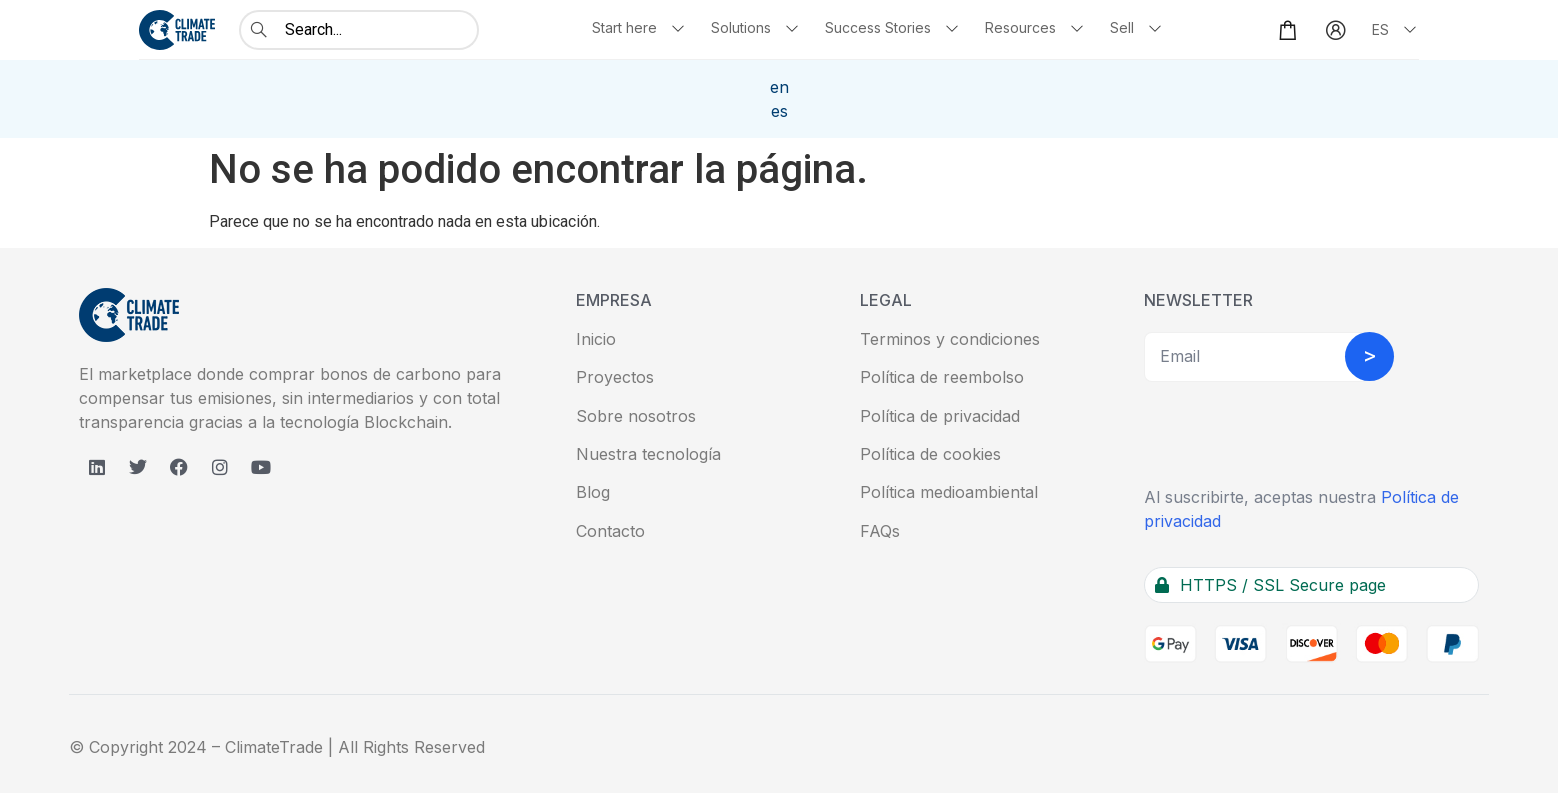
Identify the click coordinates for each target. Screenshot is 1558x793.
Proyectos (615, 377)
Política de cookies (930, 454)
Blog (593, 492)
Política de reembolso (942, 377)
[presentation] (1296, 436)
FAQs (880, 531)
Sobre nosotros (636, 416)
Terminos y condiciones (950, 339)
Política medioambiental (949, 492)
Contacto (610, 531)
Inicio (596, 339)
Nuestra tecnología (648, 454)
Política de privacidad (940, 416)
